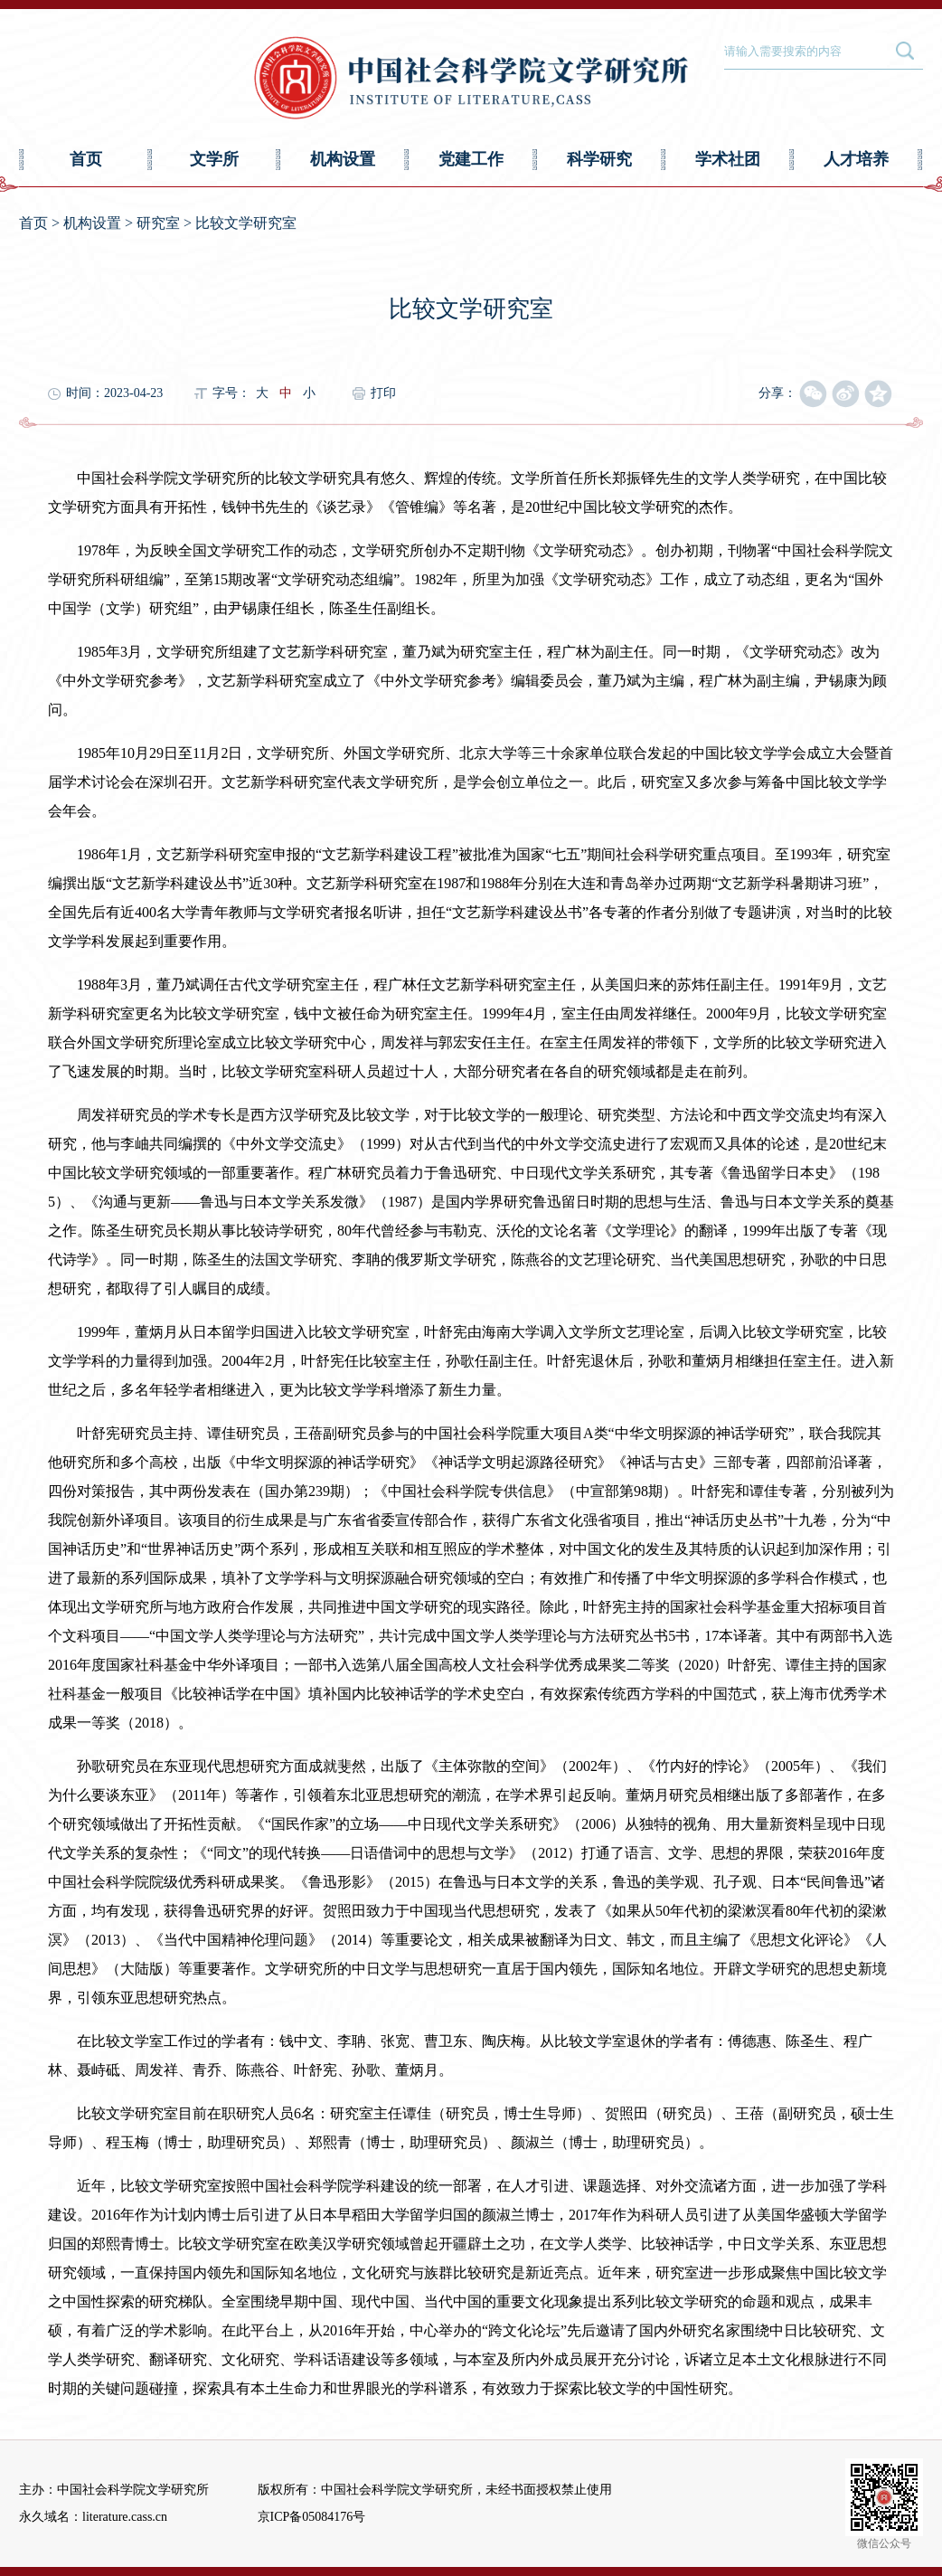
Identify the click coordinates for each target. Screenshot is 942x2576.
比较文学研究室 (246, 223)
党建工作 (471, 159)
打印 (383, 393)
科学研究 (599, 159)
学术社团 (727, 159)
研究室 (158, 223)
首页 (86, 159)
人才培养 (856, 159)
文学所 (214, 159)
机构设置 (342, 159)
